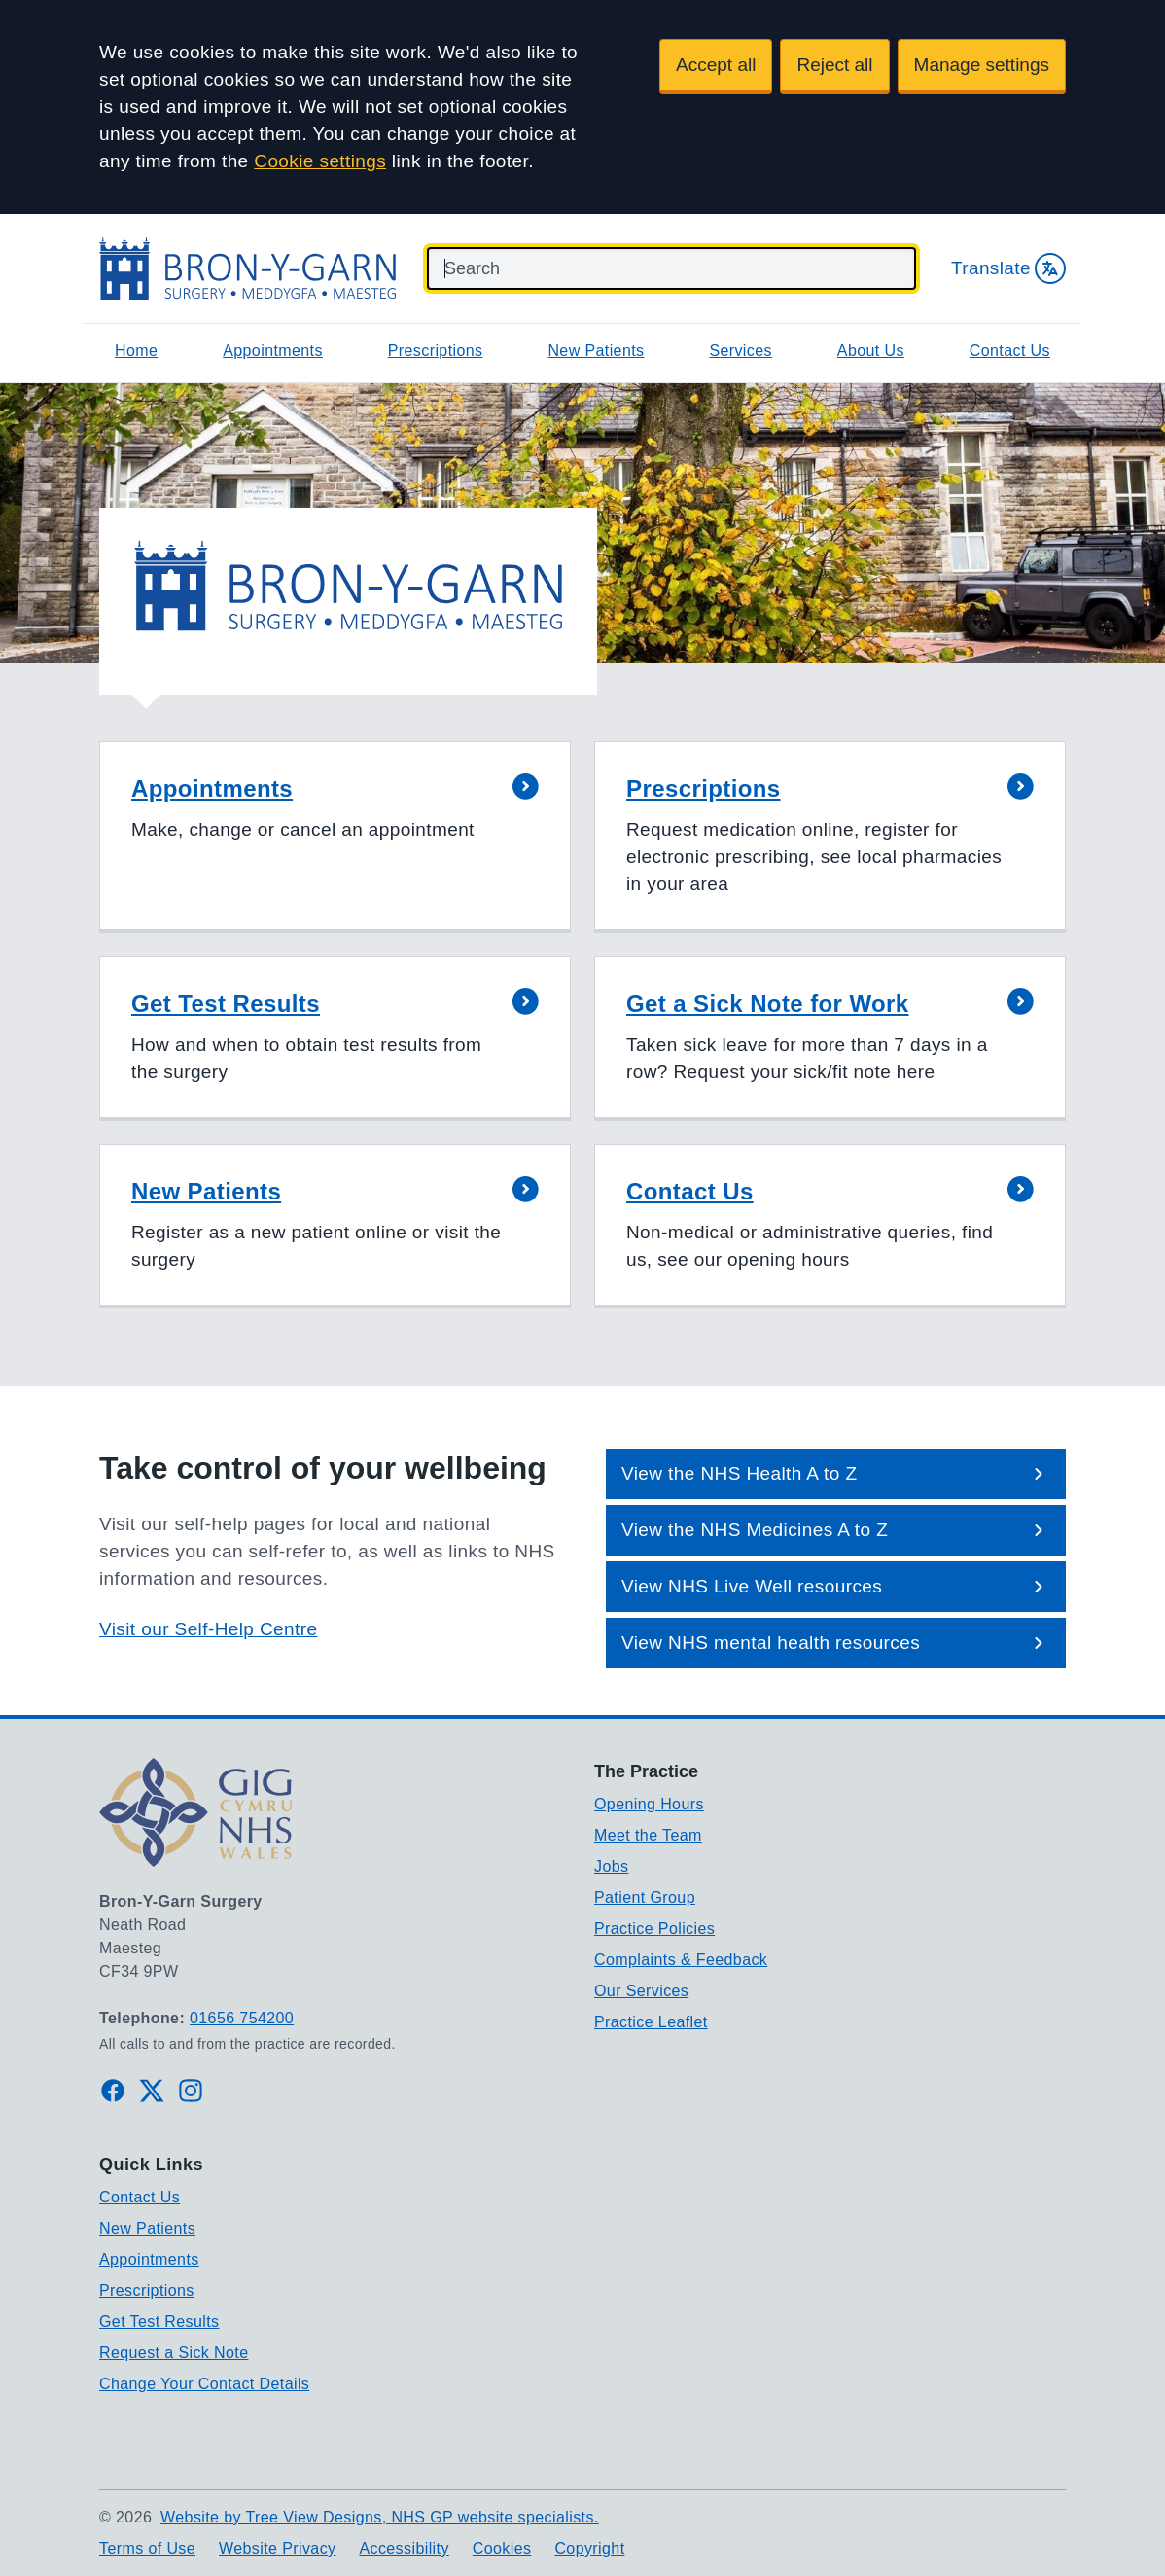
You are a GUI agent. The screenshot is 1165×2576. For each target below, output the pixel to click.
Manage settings (981, 64)
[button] (335, 837)
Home (136, 350)
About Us (870, 350)
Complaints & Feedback (680, 1959)
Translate (1008, 268)
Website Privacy (277, 2548)
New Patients (595, 350)
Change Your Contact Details (204, 2384)
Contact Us (1010, 350)
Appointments (273, 350)
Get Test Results (159, 2321)
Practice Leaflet (651, 2022)
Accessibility (403, 2548)
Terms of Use (147, 2548)
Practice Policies (654, 1928)
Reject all (834, 64)
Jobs (611, 1866)
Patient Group (644, 1897)
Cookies (502, 2548)
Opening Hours (649, 1804)
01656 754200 (242, 2018)
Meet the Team (648, 1835)
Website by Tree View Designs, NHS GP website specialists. (379, 2517)
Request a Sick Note (173, 2352)
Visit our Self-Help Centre (208, 1629)
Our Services (641, 1991)
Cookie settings (320, 161)
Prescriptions (435, 350)
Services (740, 350)
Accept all (716, 64)
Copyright (589, 2548)
